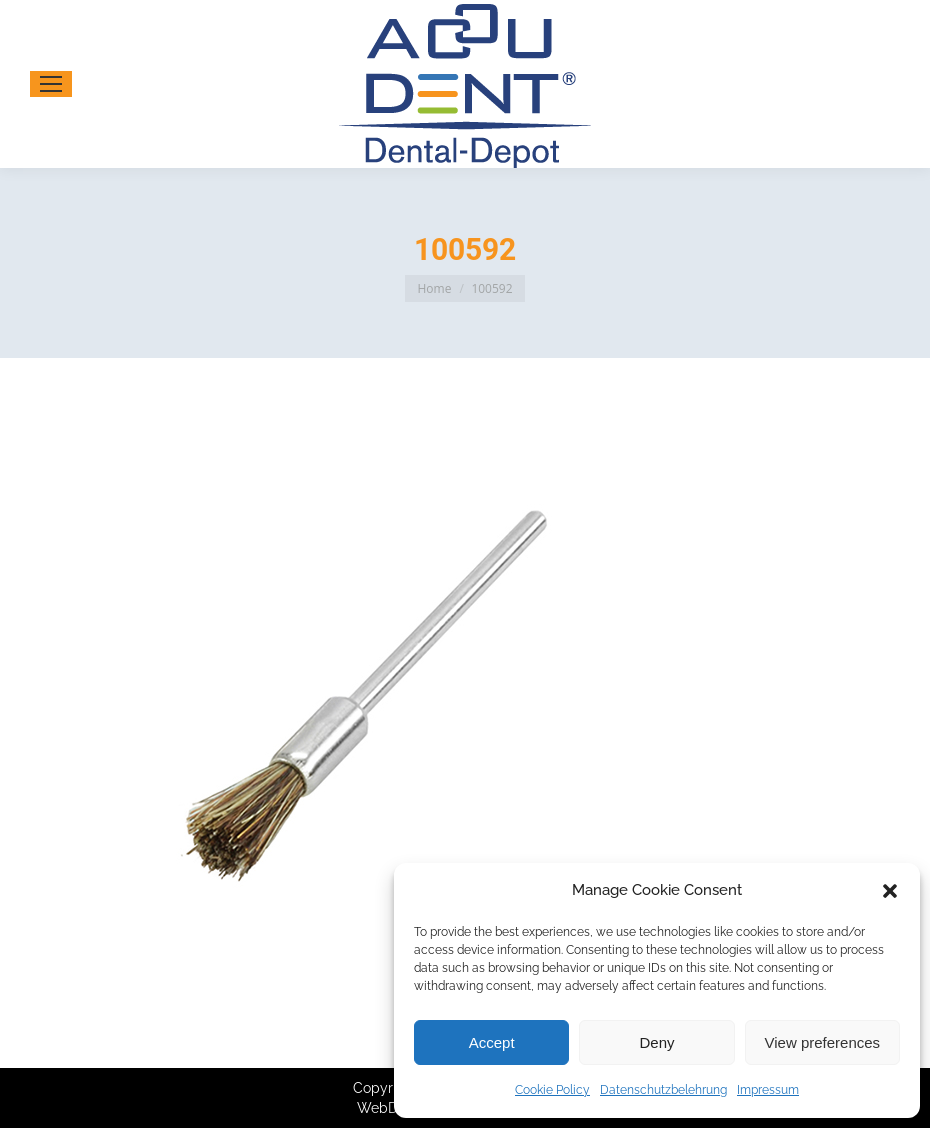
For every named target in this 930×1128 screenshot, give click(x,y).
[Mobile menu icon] (51, 84)
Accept (492, 1042)
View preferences (823, 1042)
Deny (656, 1042)
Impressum (768, 1090)
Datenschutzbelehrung (663, 1090)
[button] (890, 891)
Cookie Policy (552, 1090)
